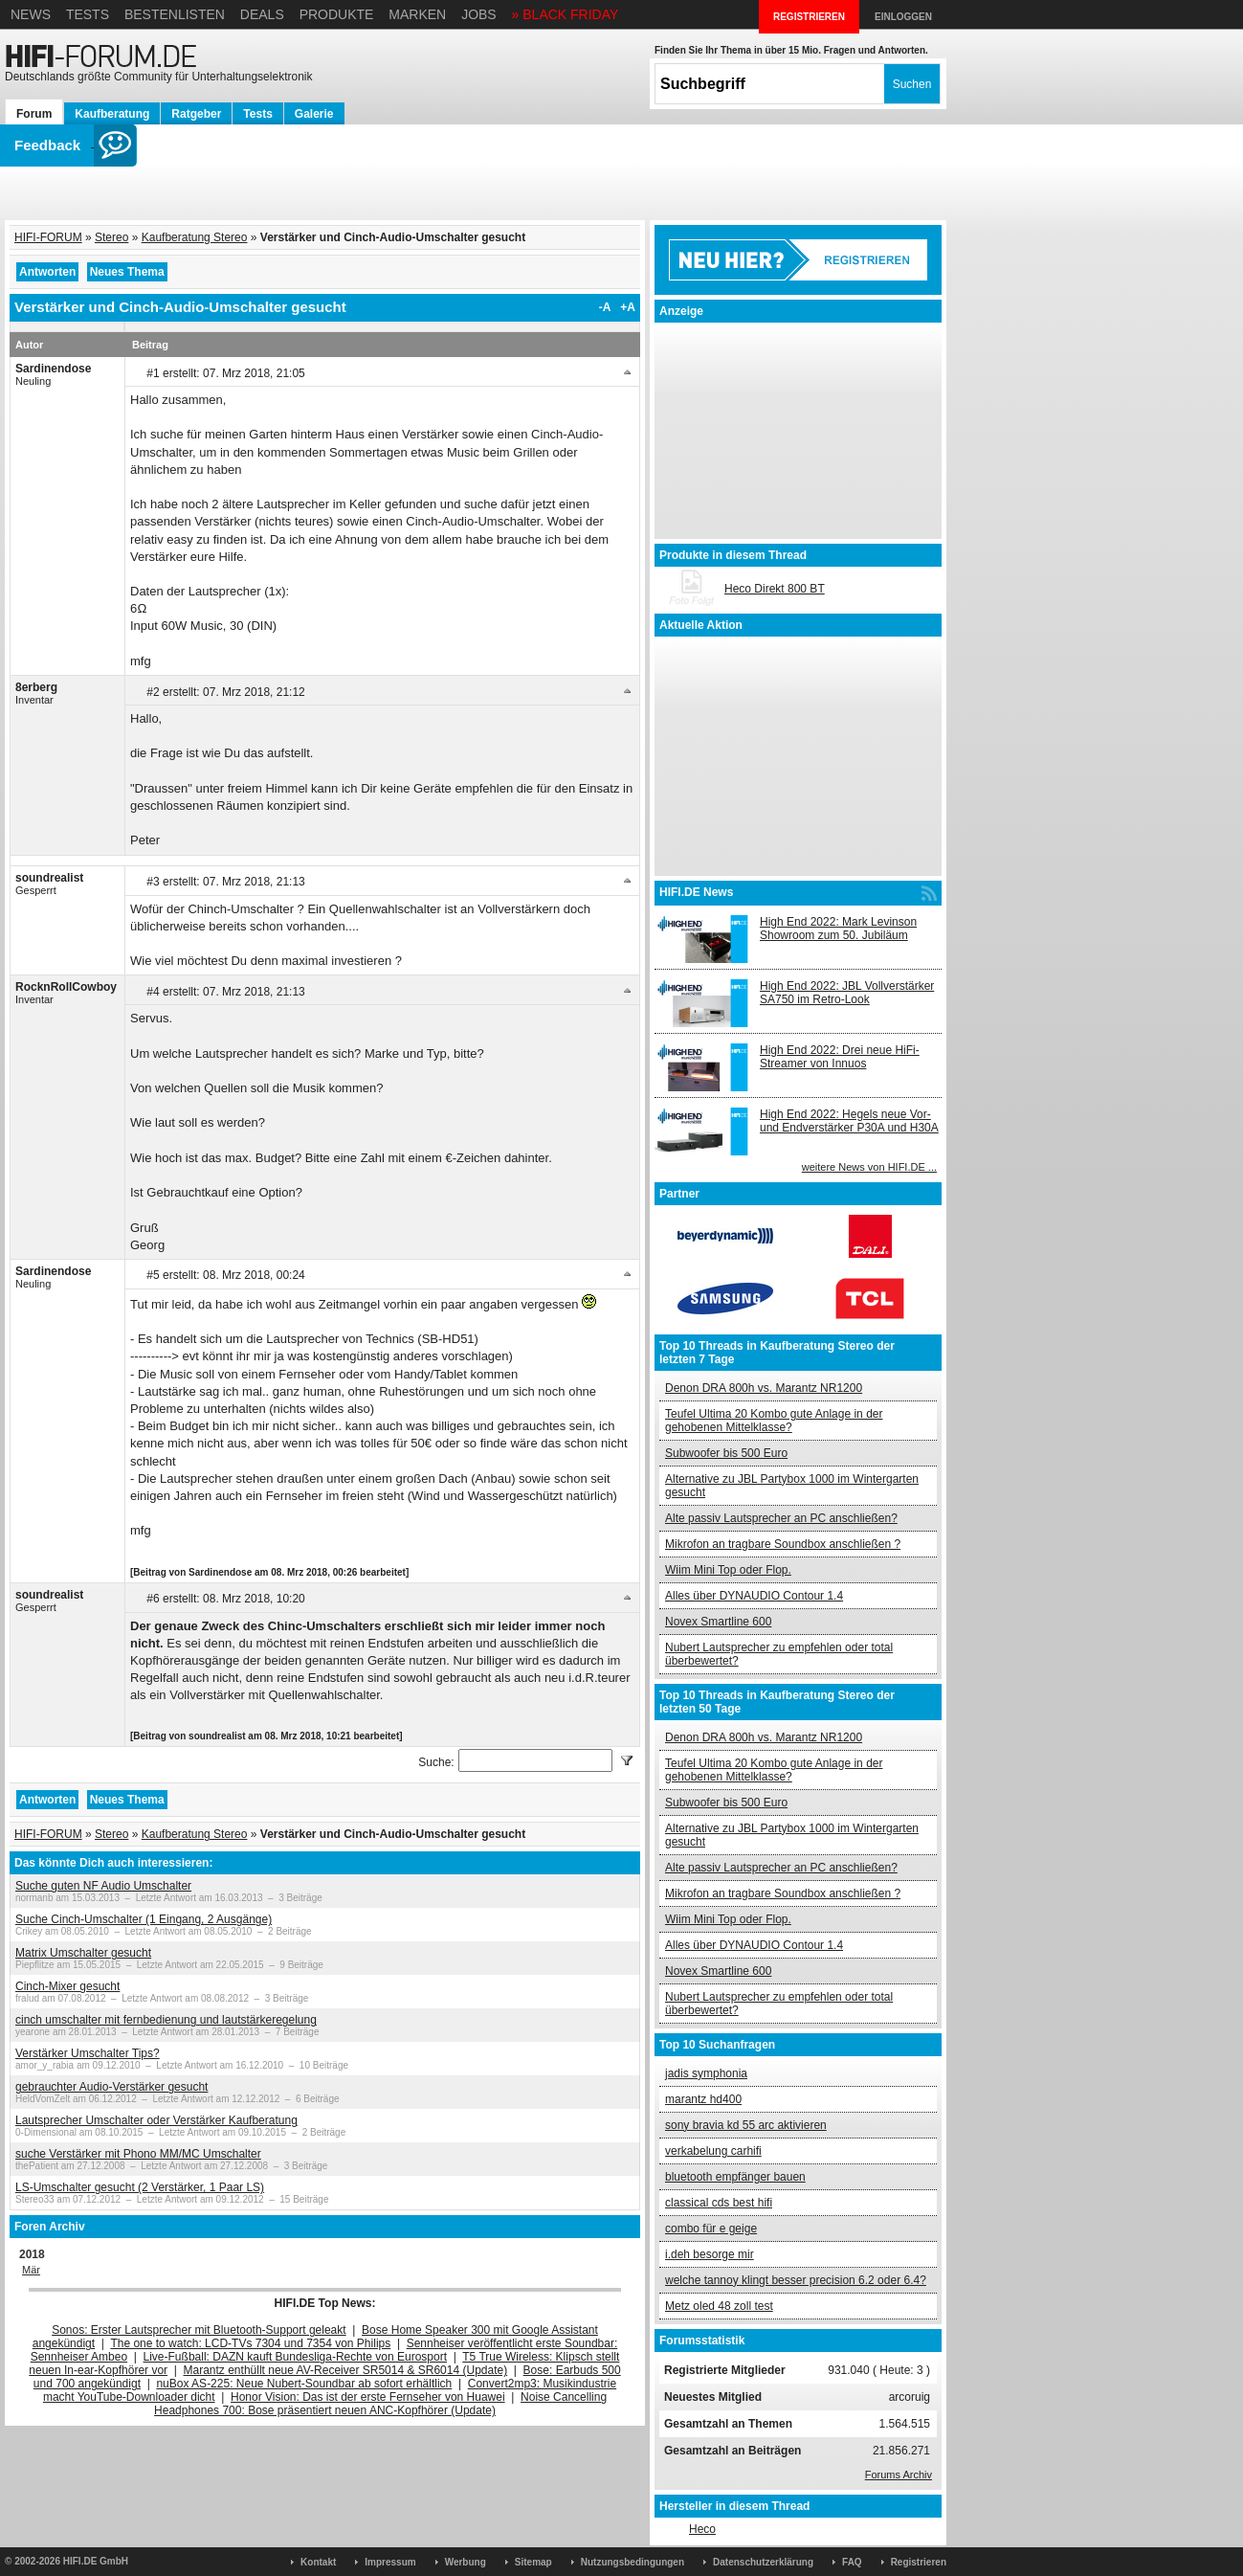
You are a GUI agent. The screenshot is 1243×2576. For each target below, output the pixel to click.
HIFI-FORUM (48, 237)
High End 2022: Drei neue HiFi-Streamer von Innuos (840, 1056)
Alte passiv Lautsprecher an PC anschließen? (781, 1518)
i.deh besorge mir (709, 2254)
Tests (87, 14)
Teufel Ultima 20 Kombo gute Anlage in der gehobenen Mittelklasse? (773, 1420)
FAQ (852, 2562)
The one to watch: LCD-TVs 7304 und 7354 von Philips (250, 2343)
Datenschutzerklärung (763, 2562)
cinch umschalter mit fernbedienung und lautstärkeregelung (166, 2020)
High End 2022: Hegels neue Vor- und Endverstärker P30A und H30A (849, 1121)
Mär (31, 2269)
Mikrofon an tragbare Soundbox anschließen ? (782, 1544)
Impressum (390, 2562)
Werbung (465, 2562)
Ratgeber (196, 114)
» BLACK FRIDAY (565, 14)
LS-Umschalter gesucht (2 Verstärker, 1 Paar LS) (139, 2187)
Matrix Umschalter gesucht (83, 1953)
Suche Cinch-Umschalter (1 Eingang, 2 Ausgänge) (143, 1919)
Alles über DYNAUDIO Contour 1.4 (754, 1595)
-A (605, 307)
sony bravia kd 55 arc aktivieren (746, 2125)
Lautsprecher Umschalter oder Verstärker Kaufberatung (156, 2120)
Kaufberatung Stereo (195, 237)
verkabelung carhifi (713, 2151)
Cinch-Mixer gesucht (67, 1986)
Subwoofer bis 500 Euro (726, 1453)
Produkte (337, 14)
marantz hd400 (703, 2099)
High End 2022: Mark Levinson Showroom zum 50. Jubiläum (838, 928)
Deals (262, 14)
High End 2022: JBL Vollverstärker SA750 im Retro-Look (847, 992)
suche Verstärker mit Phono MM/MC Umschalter (138, 2154)
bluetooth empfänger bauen (735, 2177)
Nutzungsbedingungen (632, 2562)
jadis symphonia (706, 2073)
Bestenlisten (174, 14)
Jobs (479, 14)
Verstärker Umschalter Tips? (87, 2053)
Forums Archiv (898, 2474)
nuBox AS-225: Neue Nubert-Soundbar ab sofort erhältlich (304, 2383)
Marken (417, 14)
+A (627, 307)
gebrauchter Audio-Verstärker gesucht (111, 2087)
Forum (34, 114)
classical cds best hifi (718, 2202)
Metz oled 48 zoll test (719, 2306)
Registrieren (918, 2562)
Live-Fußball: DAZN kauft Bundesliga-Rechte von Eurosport (295, 2356)
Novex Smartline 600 (718, 1621)
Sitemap (533, 2562)
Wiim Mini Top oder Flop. (728, 1570)
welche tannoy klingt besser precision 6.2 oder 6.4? (795, 2280)
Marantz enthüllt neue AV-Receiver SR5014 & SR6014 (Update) (346, 2370)
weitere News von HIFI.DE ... (869, 1167)
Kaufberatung (112, 114)
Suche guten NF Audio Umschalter (103, 1886)
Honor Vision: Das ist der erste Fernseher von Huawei (368, 2397)
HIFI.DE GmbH (95, 2561)
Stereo (111, 237)
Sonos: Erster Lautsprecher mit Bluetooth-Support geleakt (199, 2330)
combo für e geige (711, 2228)
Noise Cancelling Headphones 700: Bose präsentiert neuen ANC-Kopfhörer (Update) (380, 2403)
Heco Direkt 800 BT (774, 588)
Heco (702, 2529)
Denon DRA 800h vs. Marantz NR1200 (763, 1388)
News (31, 14)
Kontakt (318, 2562)
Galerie (314, 114)
